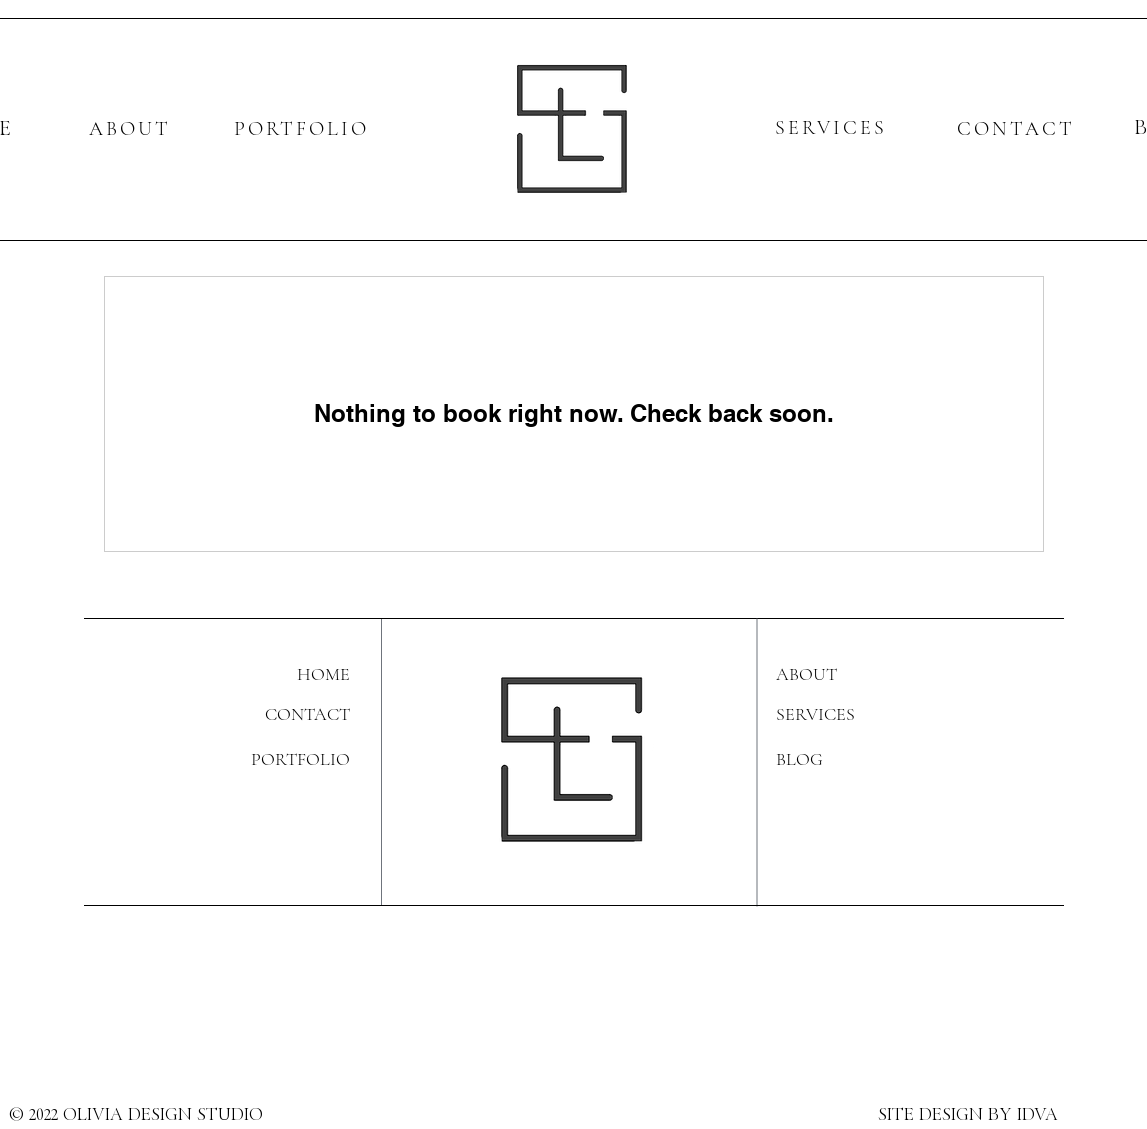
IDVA (1037, 1116)
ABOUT (130, 129)
